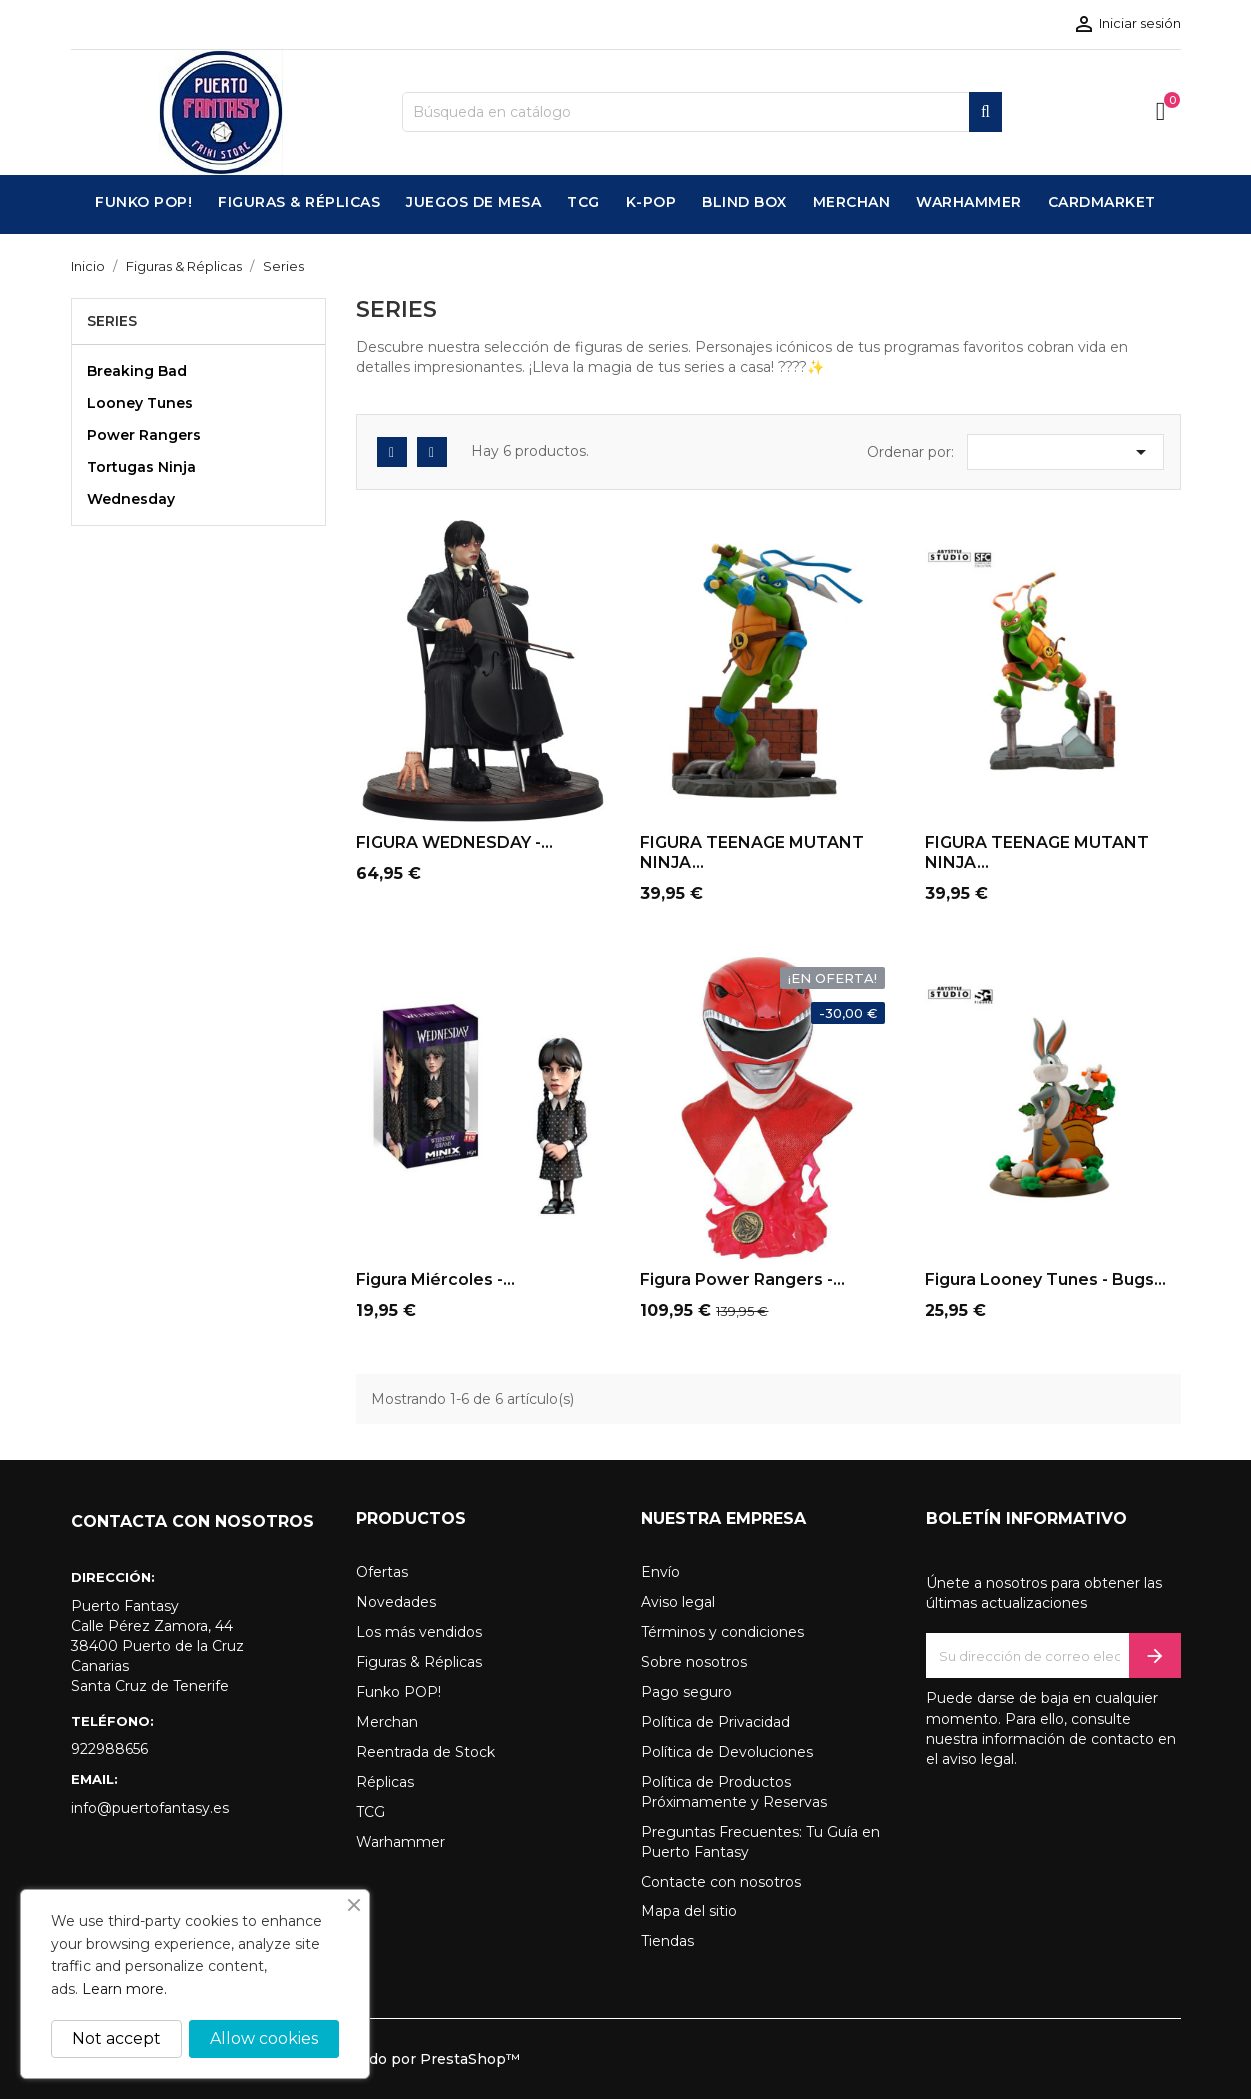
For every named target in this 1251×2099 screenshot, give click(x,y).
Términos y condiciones (722, 1632)
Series (112, 321)
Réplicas (385, 1782)
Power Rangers (144, 435)
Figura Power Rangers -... (742, 1279)
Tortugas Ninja (141, 467)
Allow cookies (264, 2038)
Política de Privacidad (715, 1722)
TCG (370, 1812)
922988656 (109, 1749)
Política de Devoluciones (727, 1752)
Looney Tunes (140, 403)
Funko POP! (398, 1692)
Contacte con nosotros (721, 1882)
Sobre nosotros (694, 1662)
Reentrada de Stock (425, 1752)
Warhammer (400, 1842)
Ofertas (382, 1572)
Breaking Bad (137, 371)
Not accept (116, 2038)
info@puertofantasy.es (150, 1808)
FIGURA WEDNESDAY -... (454, 842)
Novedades (396, 1602)
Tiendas (667, 1941)
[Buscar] (702, 112)
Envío (660, 1572)
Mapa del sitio (689, 1911)
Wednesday (131, 499)
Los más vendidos (419, 1632)
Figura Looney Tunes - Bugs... (1045, 1279)
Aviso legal (678, 1602)
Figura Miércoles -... (435, 1279)
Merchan (387, 1722)
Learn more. (124, 1989)
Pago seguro (686, 1692)
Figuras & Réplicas (419, 1662)
